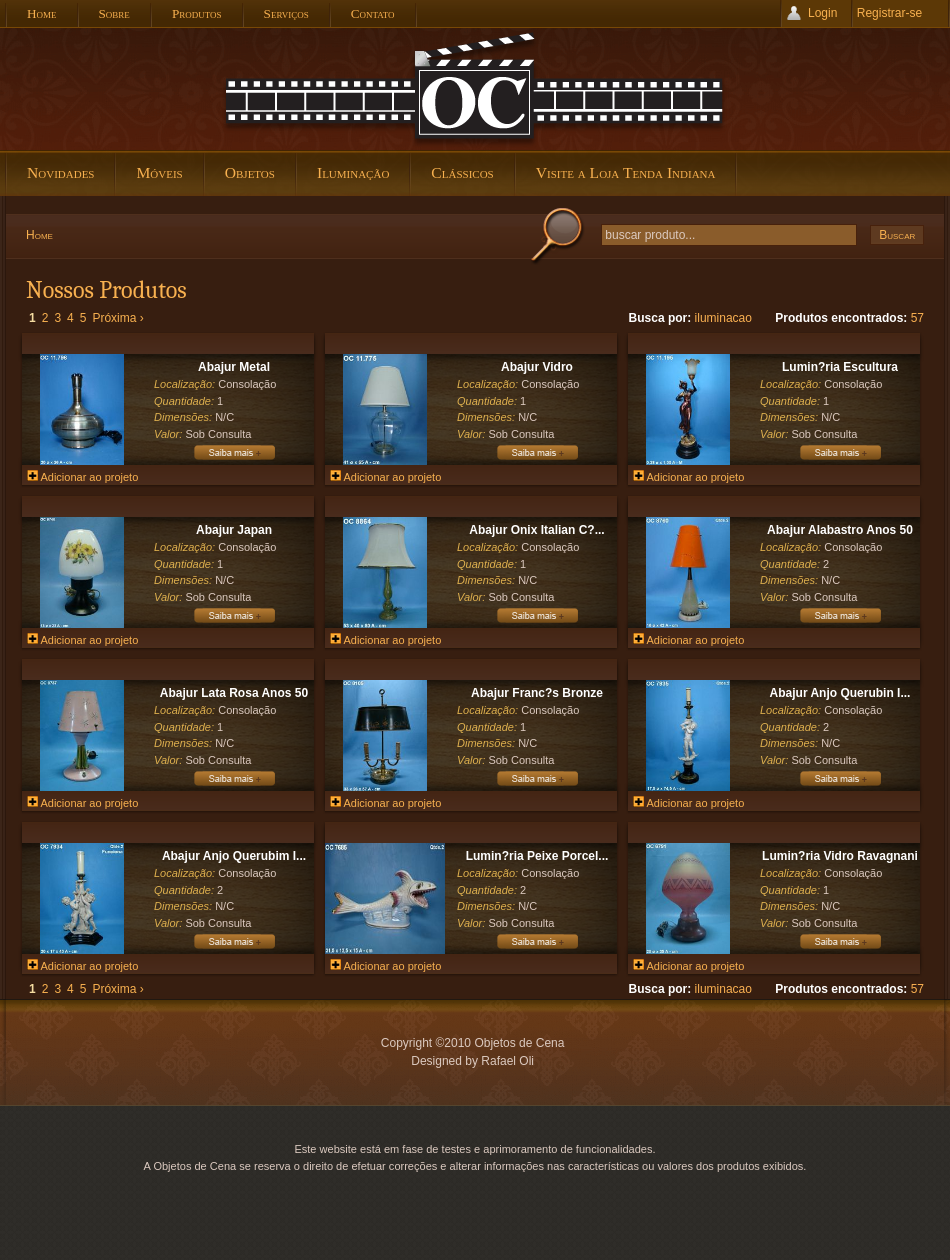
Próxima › (117, 318)
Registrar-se (889, 13)
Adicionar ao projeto (82, 477)
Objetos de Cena (475, 89)
